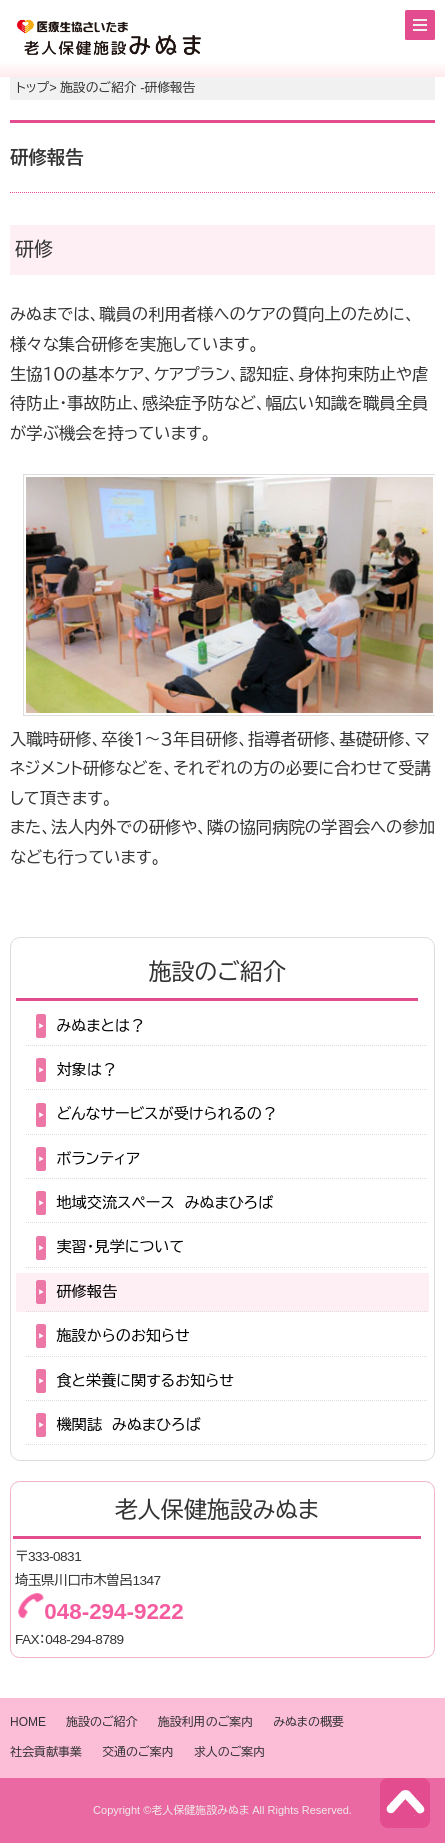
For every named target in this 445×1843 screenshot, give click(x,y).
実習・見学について (120, 1246)
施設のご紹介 (102, 1722)
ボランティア (97, 1158)
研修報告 (86, 1291)
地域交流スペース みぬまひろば (164, 1202)
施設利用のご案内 (206, 1722)
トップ (32, 88)
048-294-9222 (113, 1611)
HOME (28, 1722)
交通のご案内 (138, 1752)
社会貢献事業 (46, 1752)
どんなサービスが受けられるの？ (166, 1113)
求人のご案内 (230, 1752)
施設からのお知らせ (122, 1335)
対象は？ (86, 1069)
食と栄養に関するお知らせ (145, 1380)
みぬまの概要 (308, 1722)
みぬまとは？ (100, 1025)
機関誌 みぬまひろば (128, 1424)
